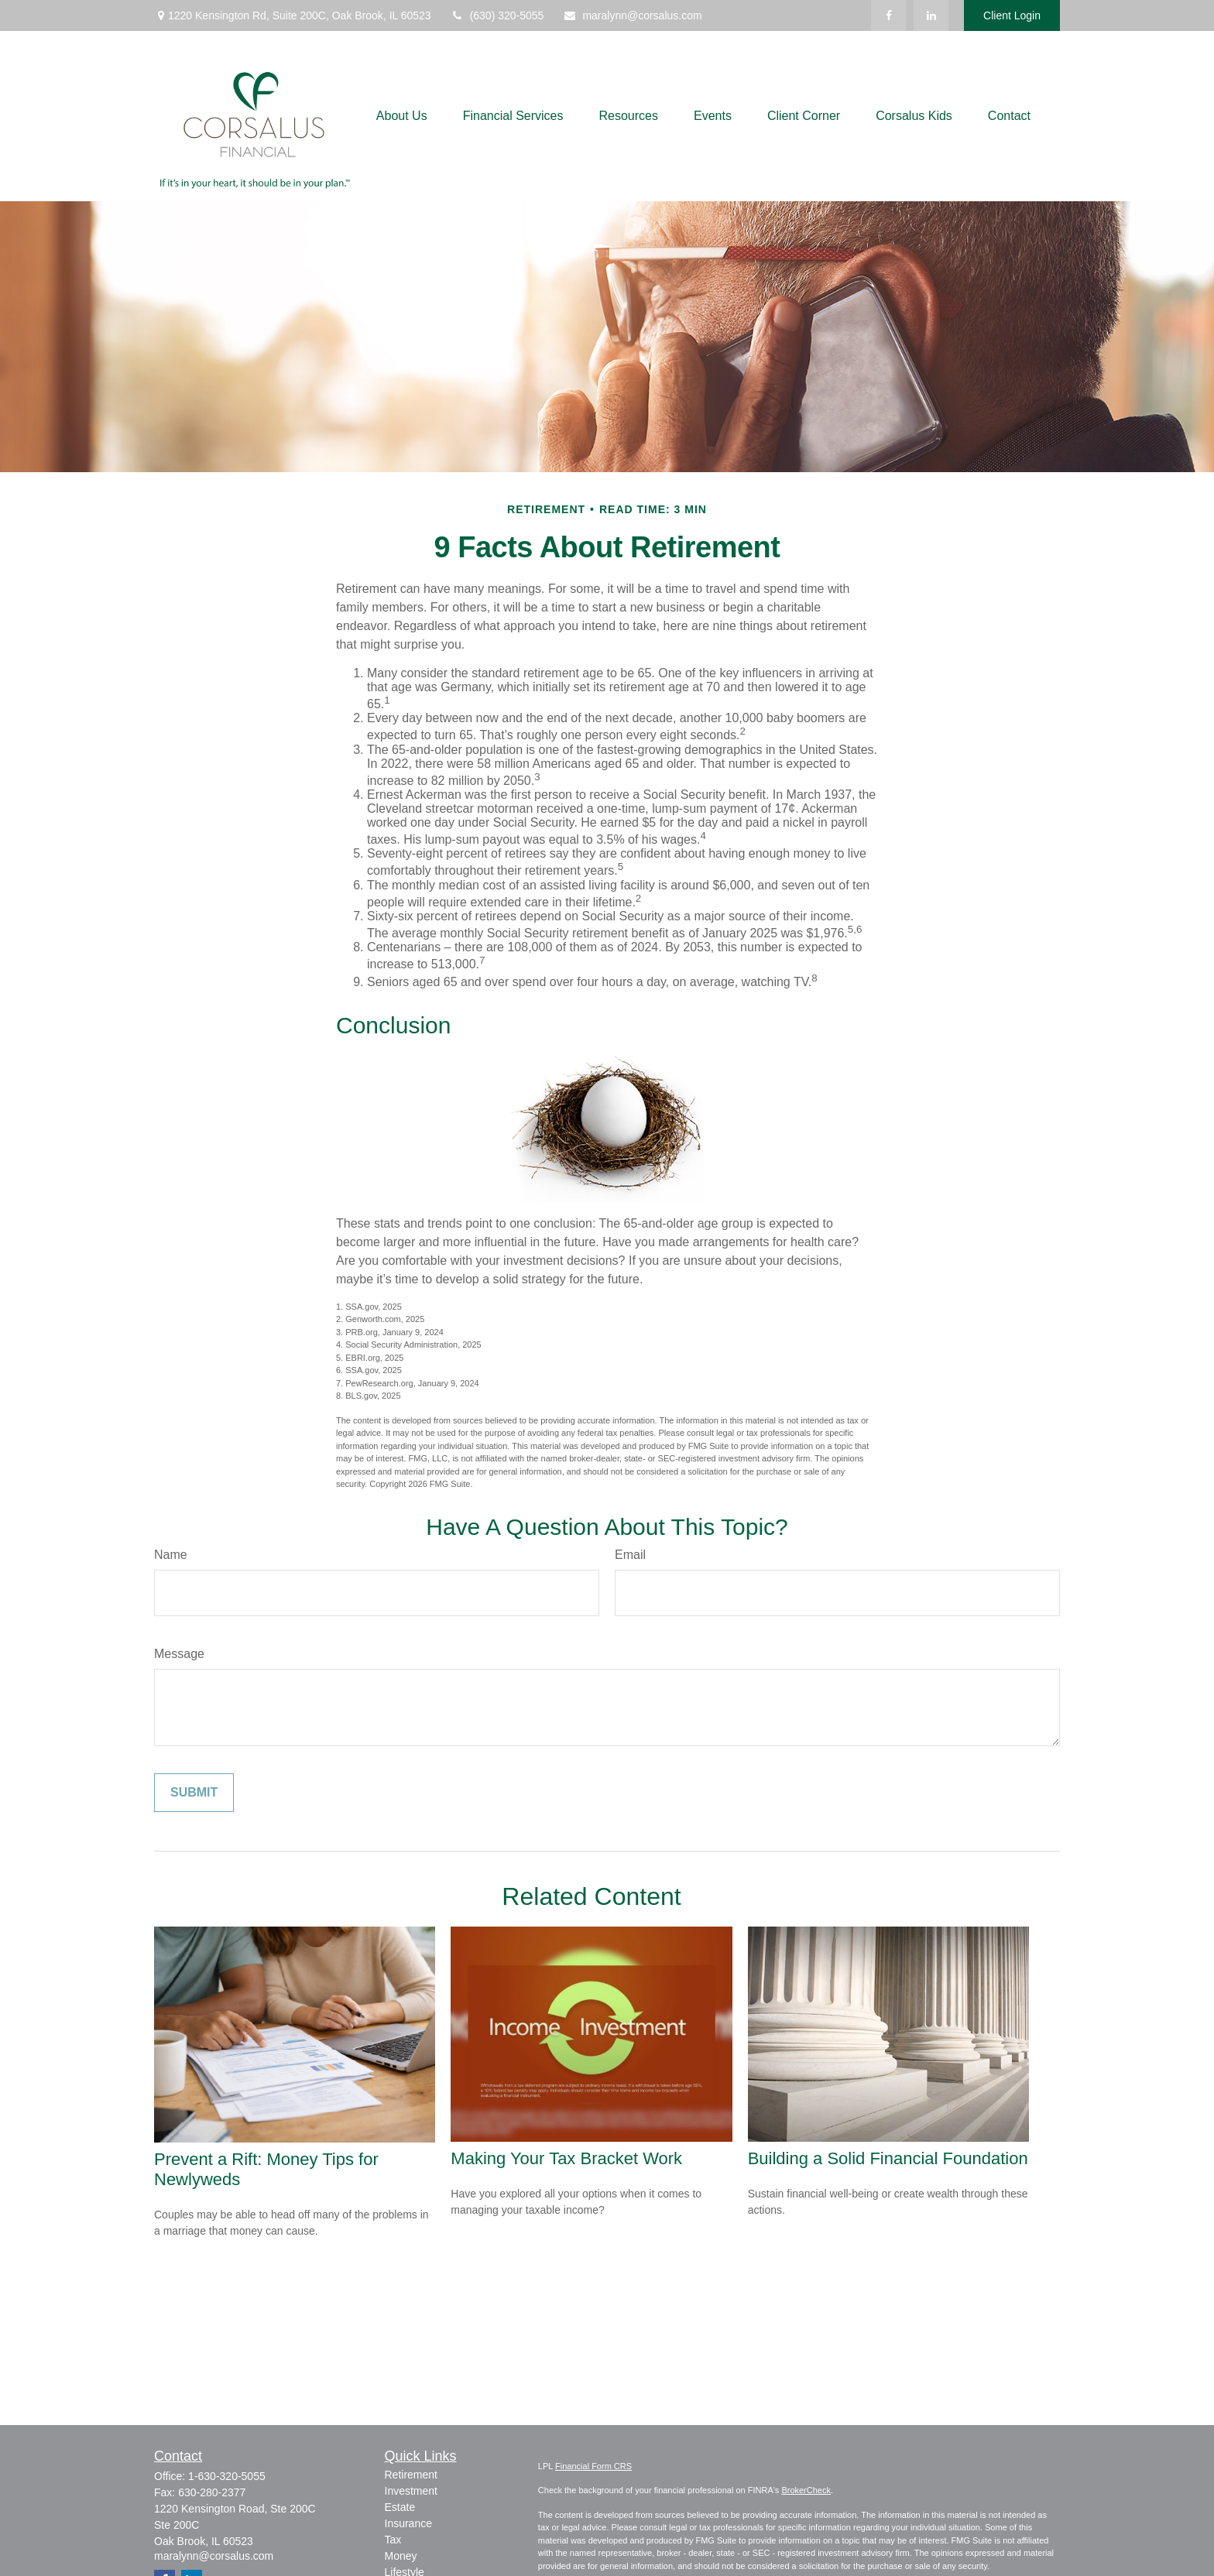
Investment (411, 2491)
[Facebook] (888, 15)
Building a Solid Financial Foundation (888, 2158)
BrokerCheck (806, 2490)
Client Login (1012, 15)
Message (179, 1653)
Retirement (411, 2474)
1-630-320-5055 (227, 2476)
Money (401, 2556)
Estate (400, 2507)
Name (170, 1554)
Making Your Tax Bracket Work (566, 2158)
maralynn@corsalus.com (632, 15)
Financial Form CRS (593, 2466)
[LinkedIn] (931, 15)
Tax (393, 2539)
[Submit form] (194, 1792)
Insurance (408, 2523)
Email (630, 1554)
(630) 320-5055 (497, 15)
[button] (402, 116)
